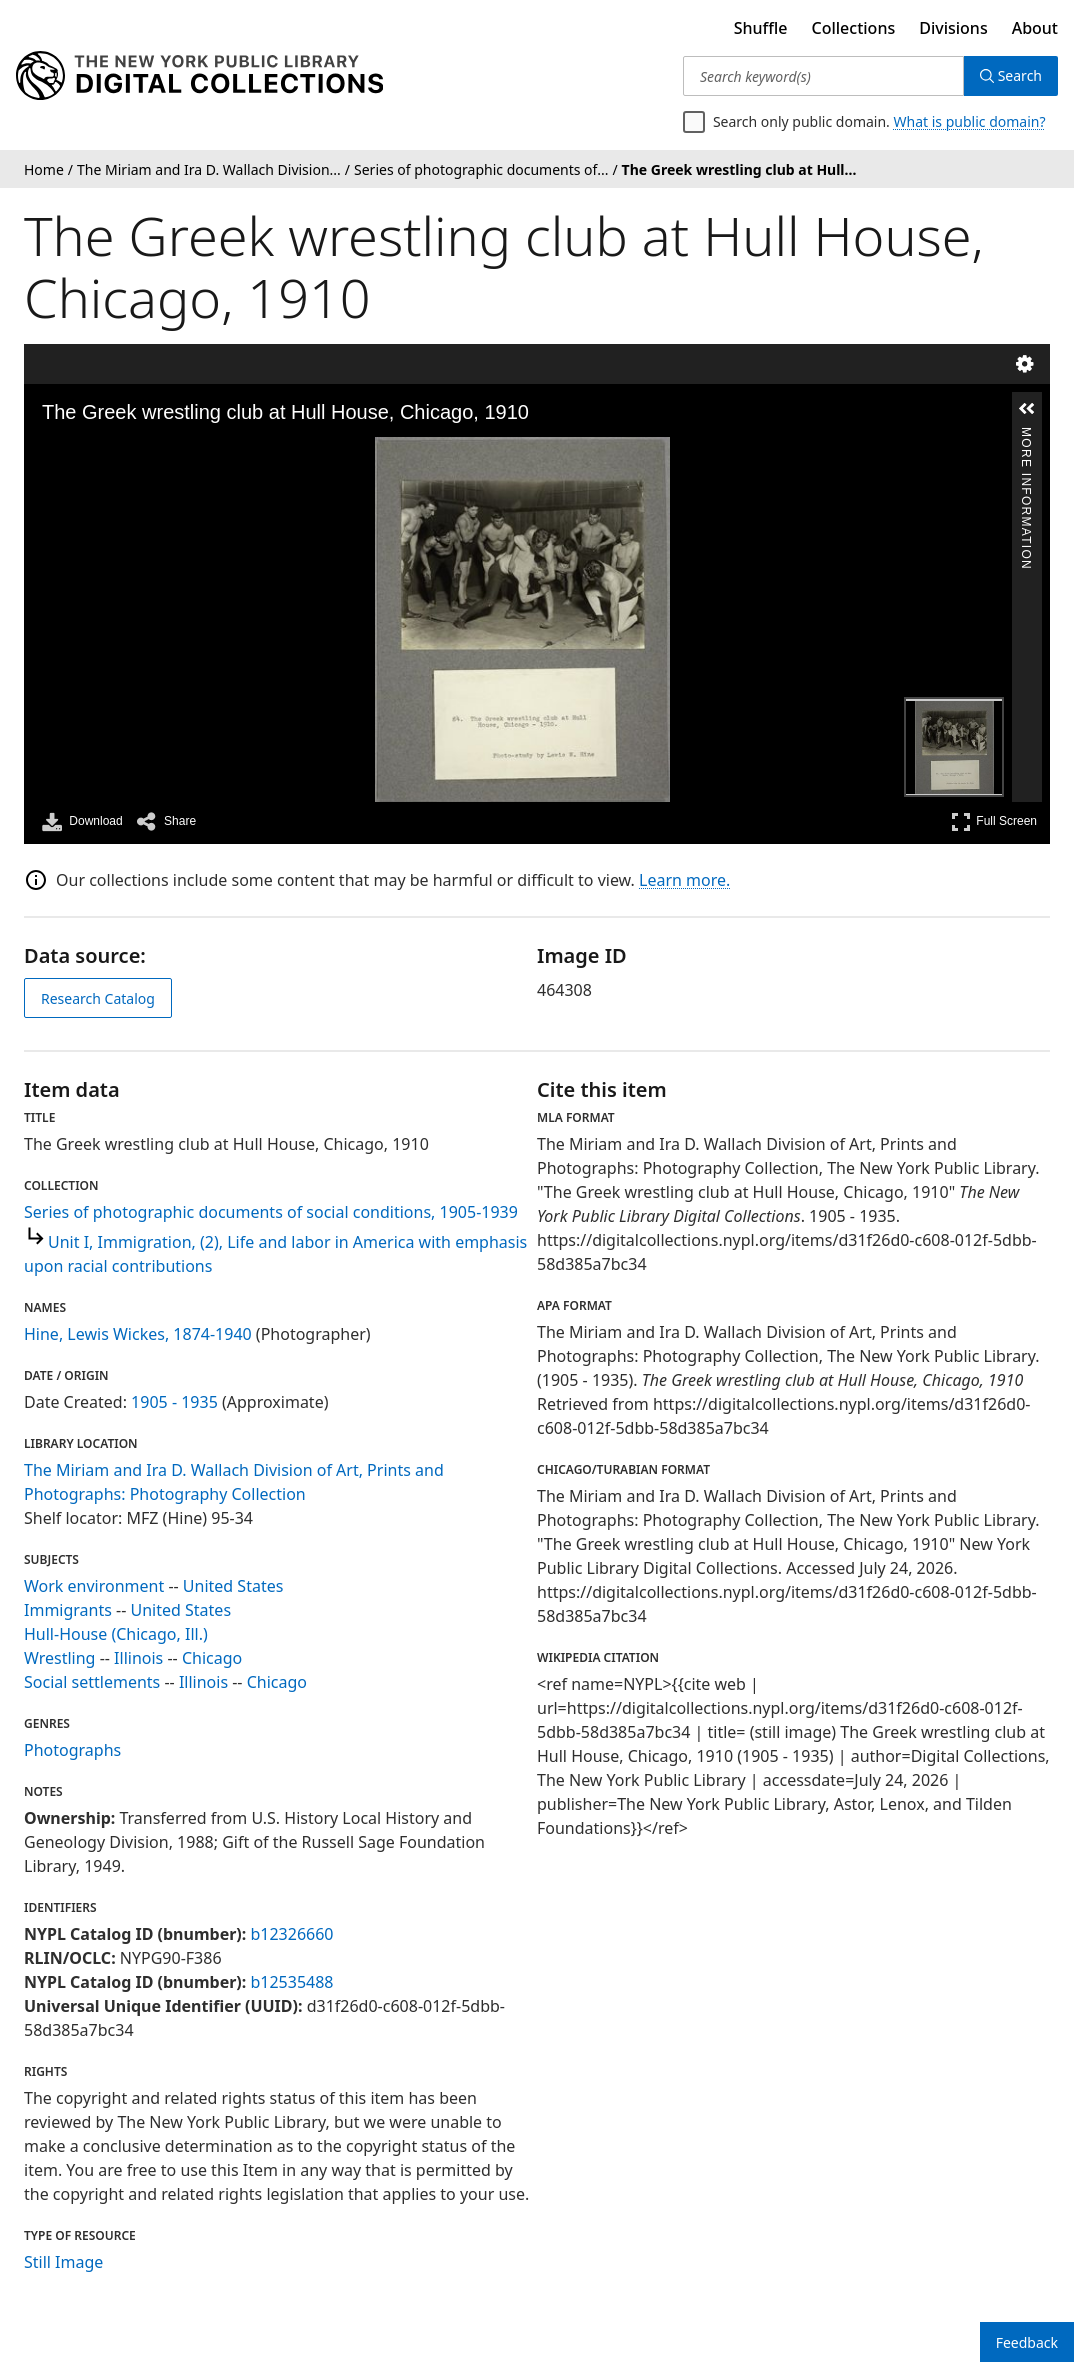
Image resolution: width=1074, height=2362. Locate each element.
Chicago (212, 1658)
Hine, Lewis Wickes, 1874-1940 (138, 1334)
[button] (1027, 409)
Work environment (94, 1586)
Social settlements (92, 1682)
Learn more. (684, 880)
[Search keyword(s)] (823, 76)
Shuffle (761, 28)
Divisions (953, 28)
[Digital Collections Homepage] (199, 76)
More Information (1026, 435)
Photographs (72, 1750)
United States (233, 1586)
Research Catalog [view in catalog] (98, 998)
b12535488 (291, 1982)
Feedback (1027, 2342)
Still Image (63, 2262)
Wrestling (59, 1658)
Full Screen (994, 821)
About (1035, 28)
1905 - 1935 (174, 1402)
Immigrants (68, 1610)
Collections (854, 28)
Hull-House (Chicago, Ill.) (116, 1634)
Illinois (138, 1658)
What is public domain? (970, 121)
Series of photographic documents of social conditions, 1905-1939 (271, 1212)
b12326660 (291, 1934)
